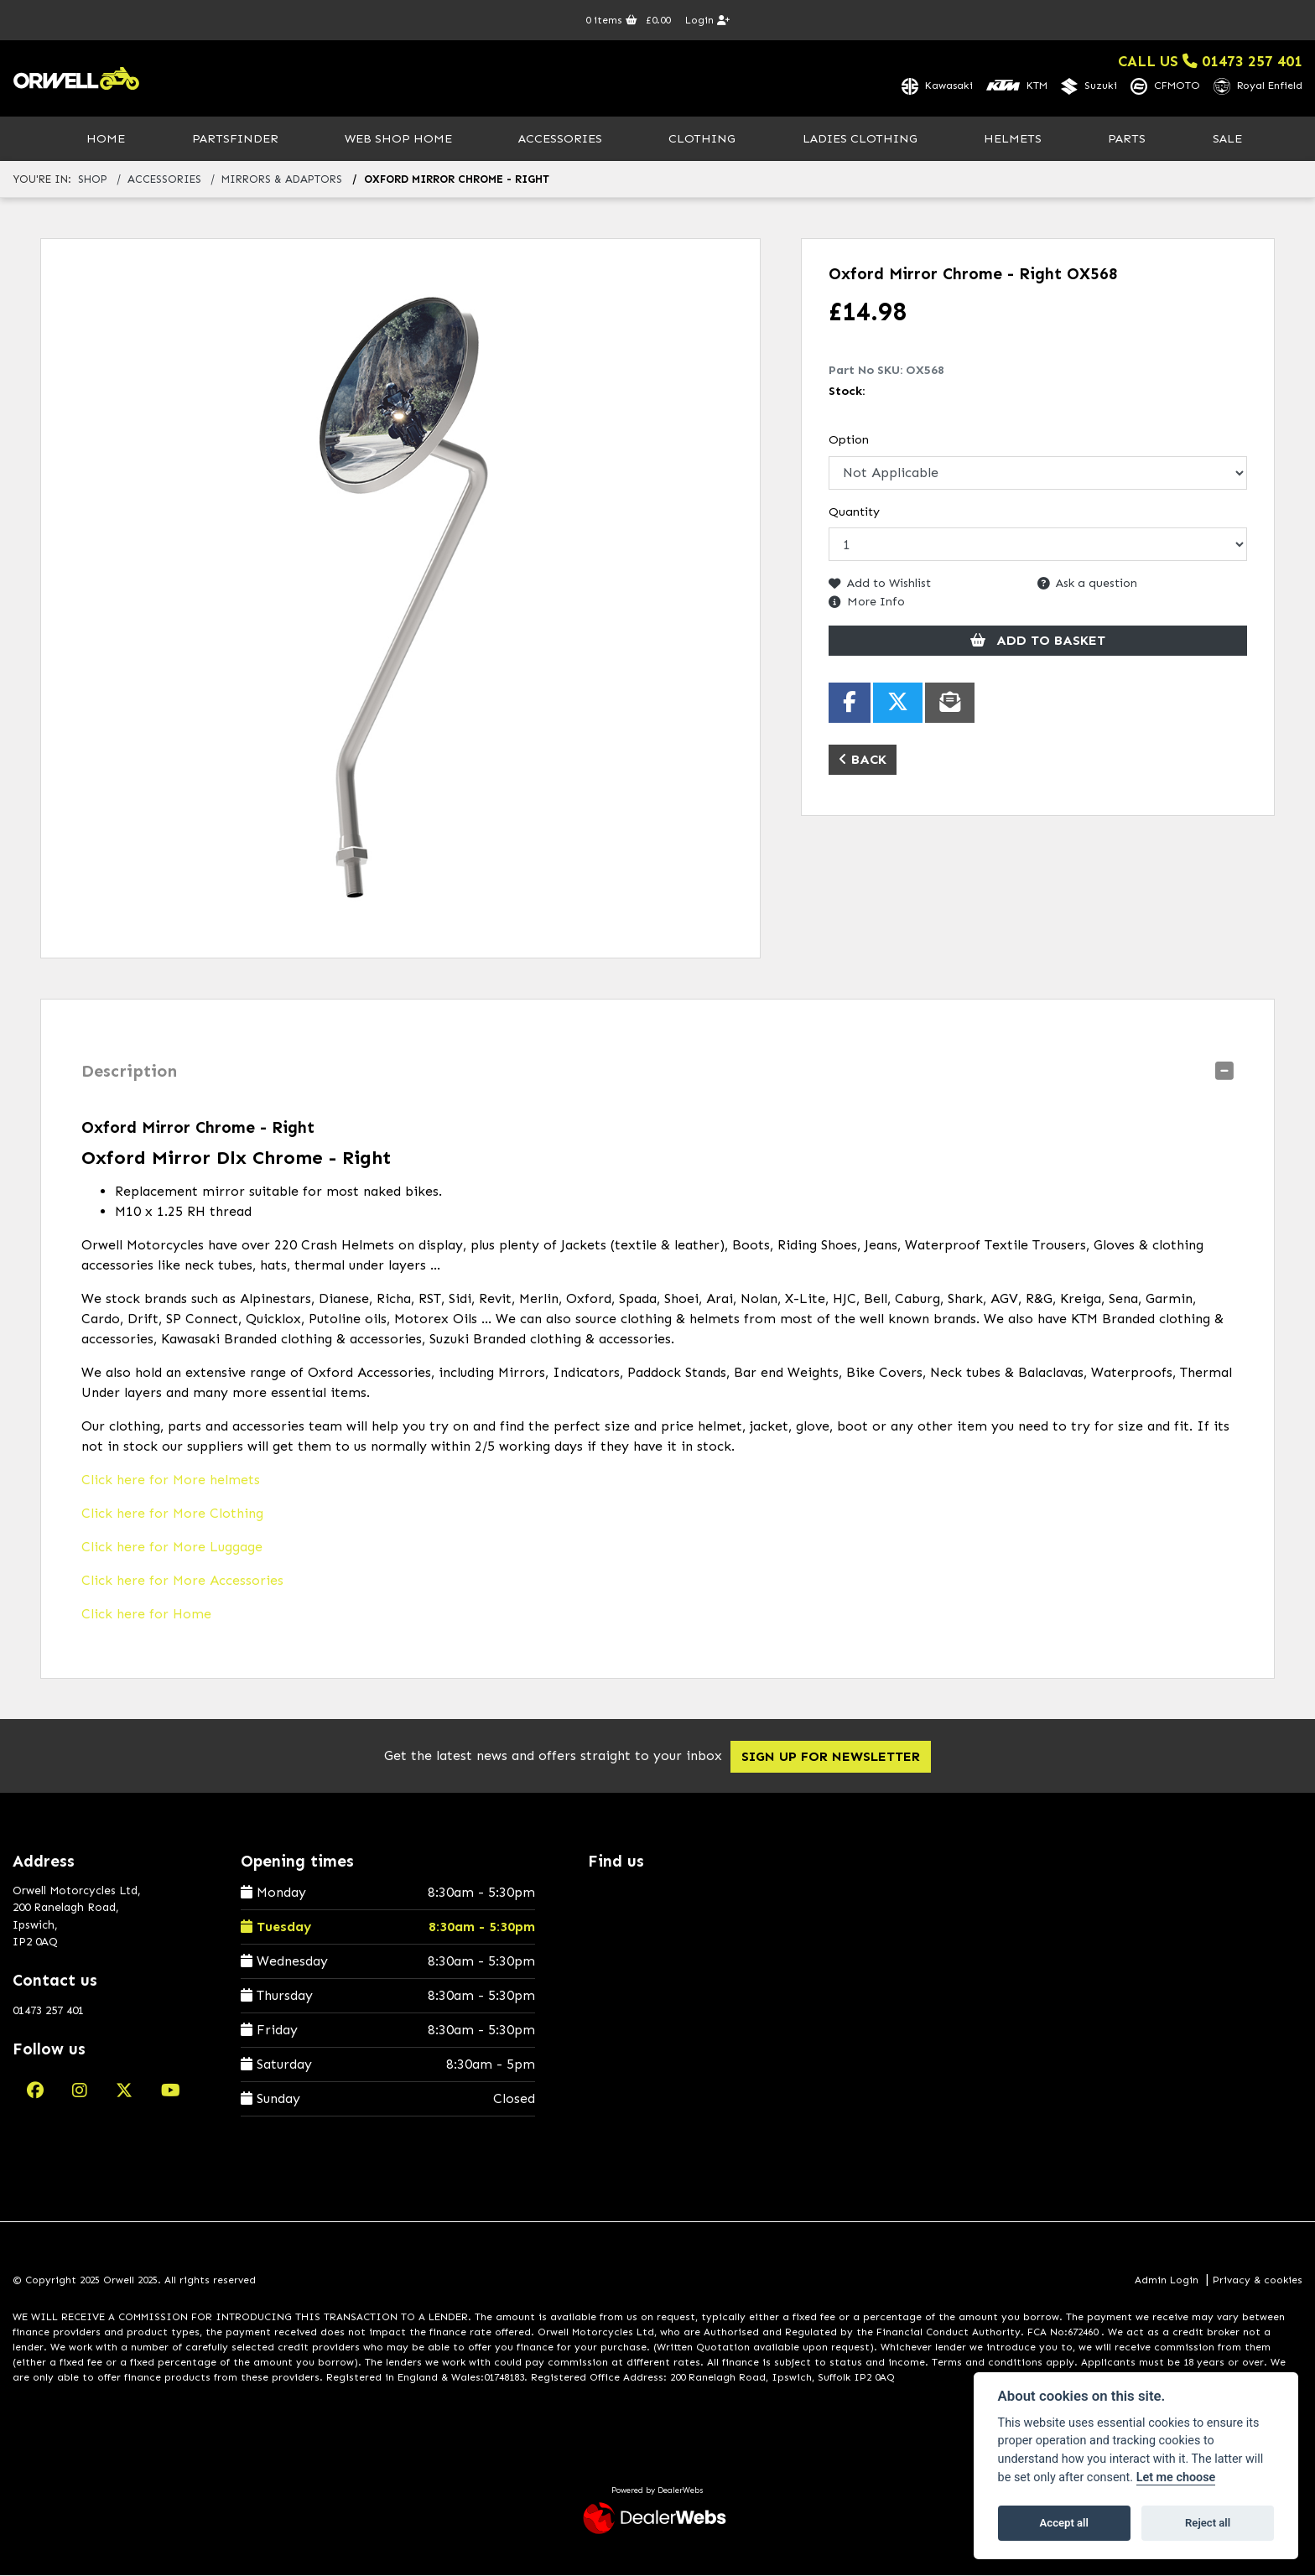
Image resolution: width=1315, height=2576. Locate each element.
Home (105, 139)
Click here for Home (146, 1615)
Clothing (701, 139)
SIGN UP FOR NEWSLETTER (839, 1757)
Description (129, 1072)
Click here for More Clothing (172, 1514)
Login (707, 20)
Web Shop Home (398, 139)
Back (862, 760)
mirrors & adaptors (281, 180)
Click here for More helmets (170, 1480)
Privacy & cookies (1257, 2282)
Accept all (1064, 2522)
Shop (92, 180)
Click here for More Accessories (182, 1581)
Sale (1227, 139)
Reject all (1207, 2522)
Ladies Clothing (860, 139)
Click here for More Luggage (171, 1547)
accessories (164, 180)
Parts (1127, 139)
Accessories (560, 139)
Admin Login (1166, 2282)
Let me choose (1176, 2477)
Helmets (1013, 139)
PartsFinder (235, 139)
